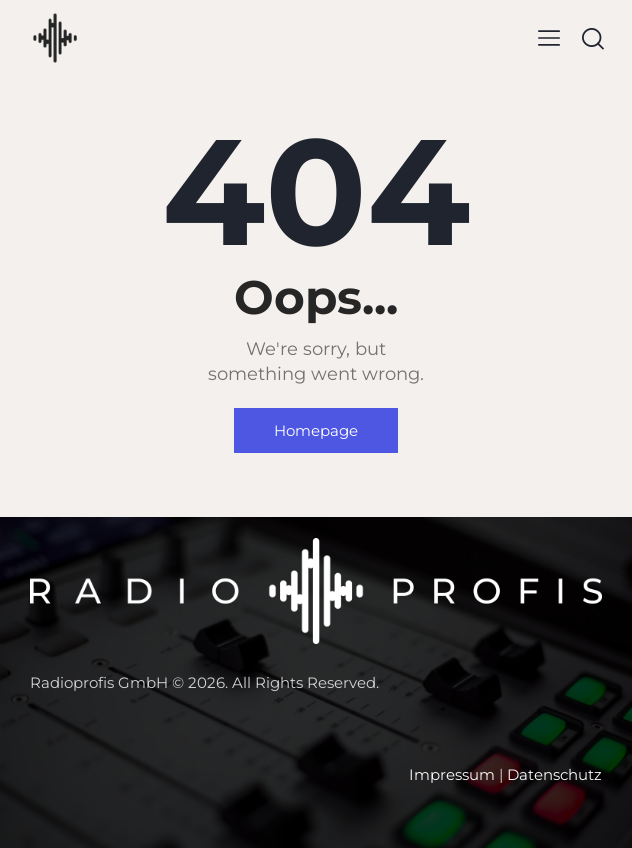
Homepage (316, 430)
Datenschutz (554, 774)
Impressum (452, 774)
